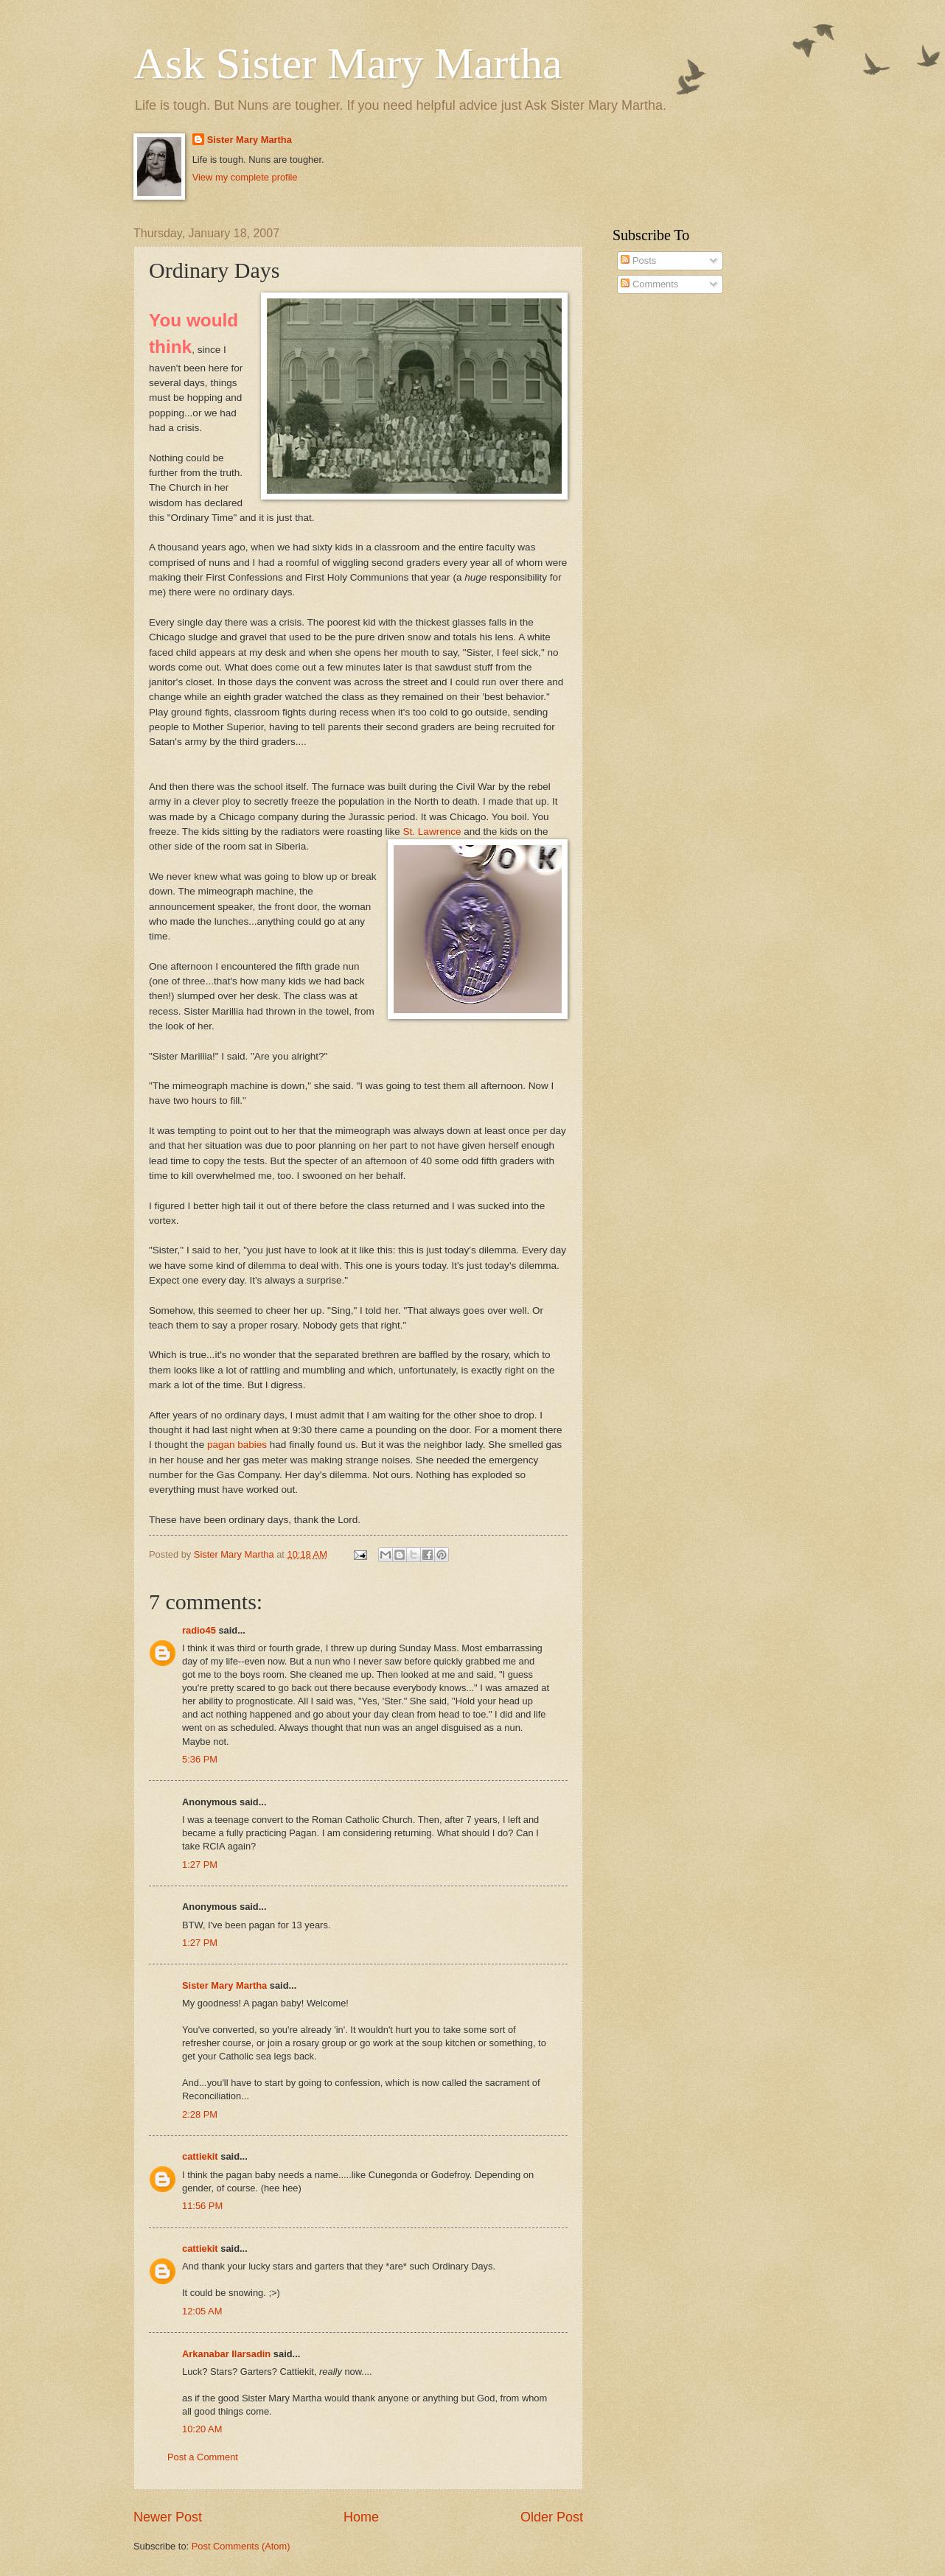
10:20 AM (202, 2429)
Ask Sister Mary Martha (347, 63)
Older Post (551, 2517)
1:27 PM (199, 1864)
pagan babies (235, 1444)
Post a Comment (202, 2457)
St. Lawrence (432, 831)
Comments (649, 284)
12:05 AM (202, 2311)
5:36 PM (199, 1759)
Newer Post (167, 2517)
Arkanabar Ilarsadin (226, 2353)
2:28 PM (199, 2114)
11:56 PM (202, 2205)
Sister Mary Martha (249, 139)
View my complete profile (245, 177)
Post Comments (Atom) (241, 2546)
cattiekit (200, 2156)
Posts (638, 260)
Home (361, 2517)
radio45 (199, 1630)
